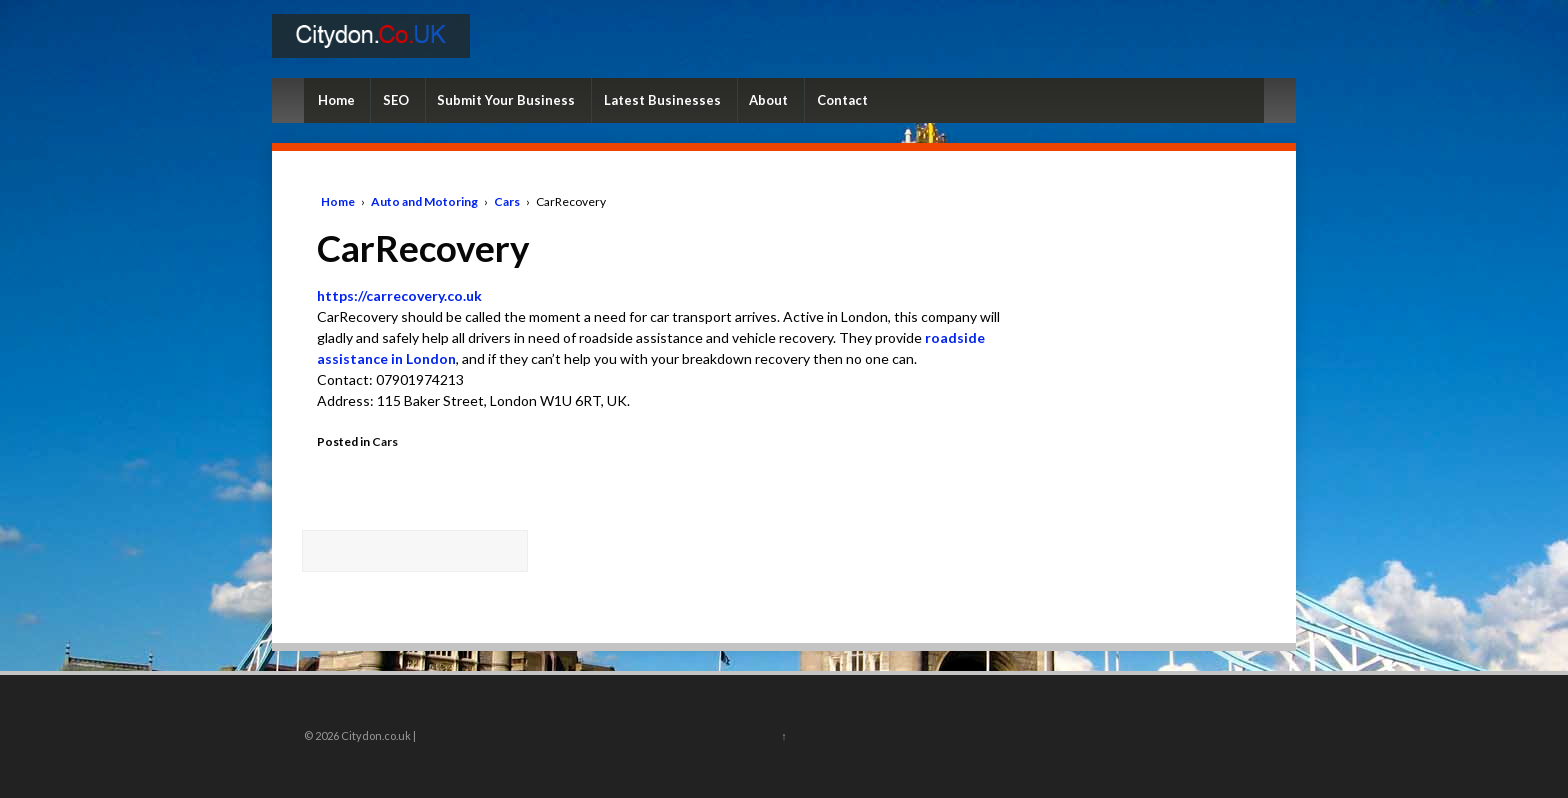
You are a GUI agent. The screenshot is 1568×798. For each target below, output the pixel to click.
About (768, 100)
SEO (396, 100)
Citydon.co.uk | (377, 735)
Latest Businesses (662, 100)
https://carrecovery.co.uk (399, 295)
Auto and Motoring (424, 201)
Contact (842, 100)
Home (336, 100)
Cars (507, 201)
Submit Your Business (506, 100)
